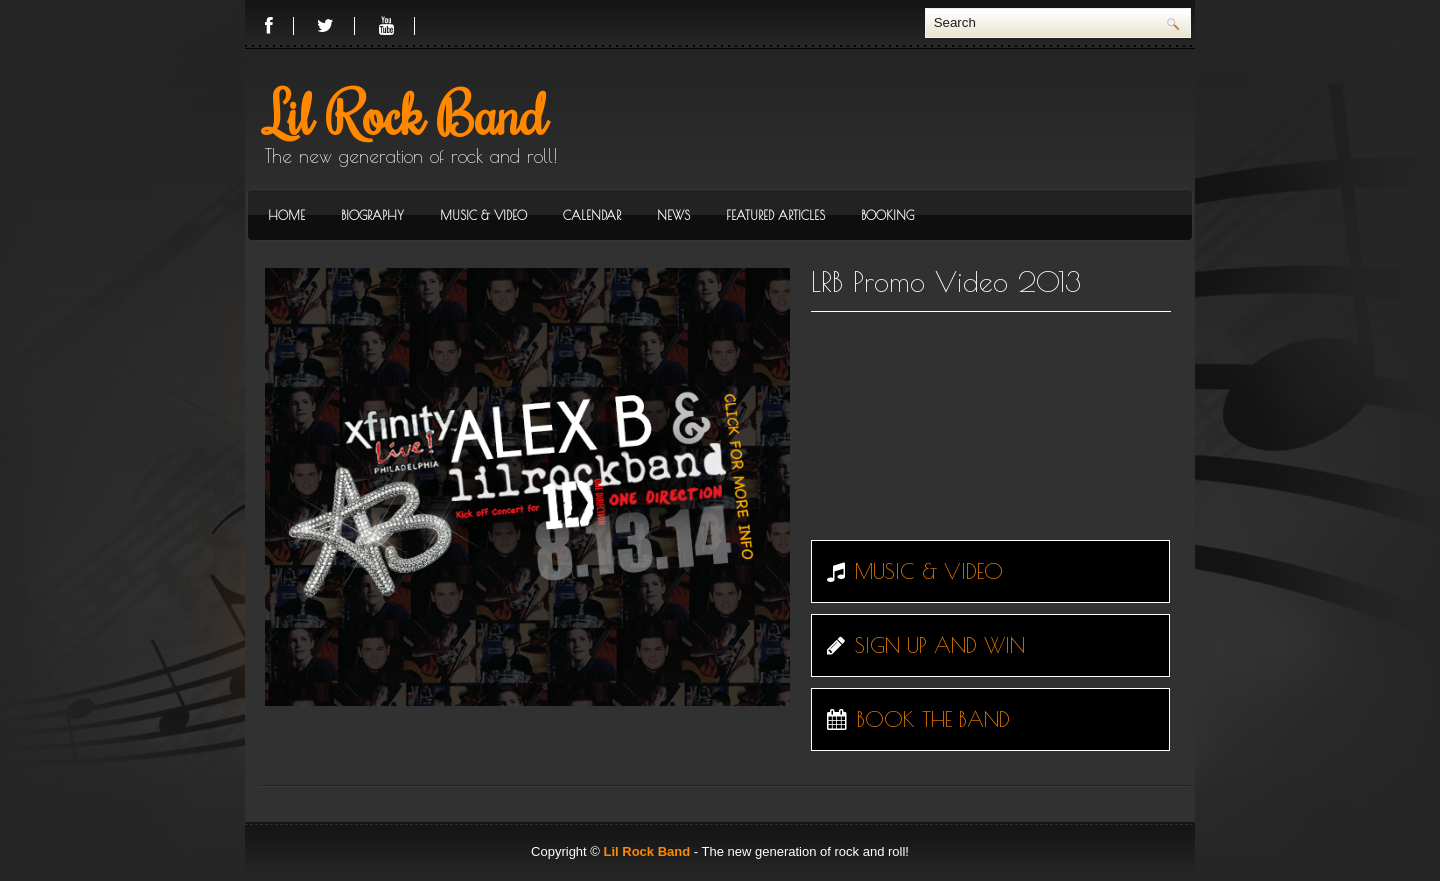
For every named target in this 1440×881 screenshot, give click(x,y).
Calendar (592, 215)
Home (286, 215)
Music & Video (483, 215)
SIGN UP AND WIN (921, 645)
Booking (887, 215)
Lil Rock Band (406, 113)
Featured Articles (775, 215)
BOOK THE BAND (913, 719)
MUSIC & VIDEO (910, 571)
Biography (372, 215)
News (673, 215)
